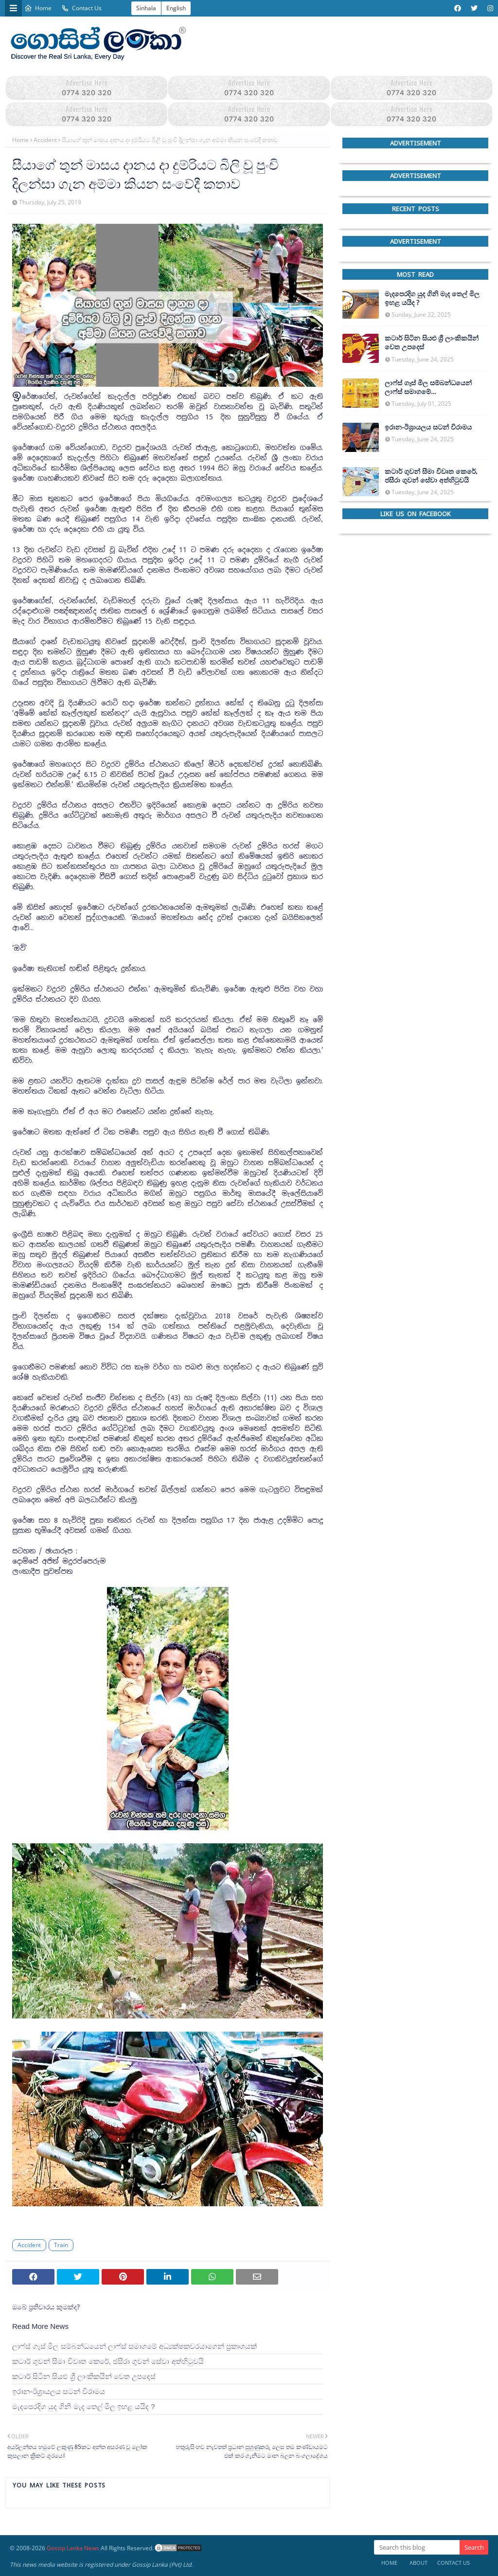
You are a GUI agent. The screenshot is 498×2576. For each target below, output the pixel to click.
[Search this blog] (417, 2547)
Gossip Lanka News (73, 2548)
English (176, 8)
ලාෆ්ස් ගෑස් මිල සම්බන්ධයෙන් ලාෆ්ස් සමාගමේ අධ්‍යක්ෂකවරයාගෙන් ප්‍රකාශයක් (134, 2346)
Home (38, 8)
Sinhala (146, 8)
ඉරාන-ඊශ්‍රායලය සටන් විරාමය (58, 2391)
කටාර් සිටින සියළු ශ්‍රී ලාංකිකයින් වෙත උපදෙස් (84, 2376)
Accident (45, 140)
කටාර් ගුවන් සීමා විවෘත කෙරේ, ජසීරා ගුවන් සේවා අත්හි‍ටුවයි (108, 2361)
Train (61, 2245)
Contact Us (81, 8)
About (418, 2562)
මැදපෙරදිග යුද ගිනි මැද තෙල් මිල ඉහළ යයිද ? (83, 2406)
